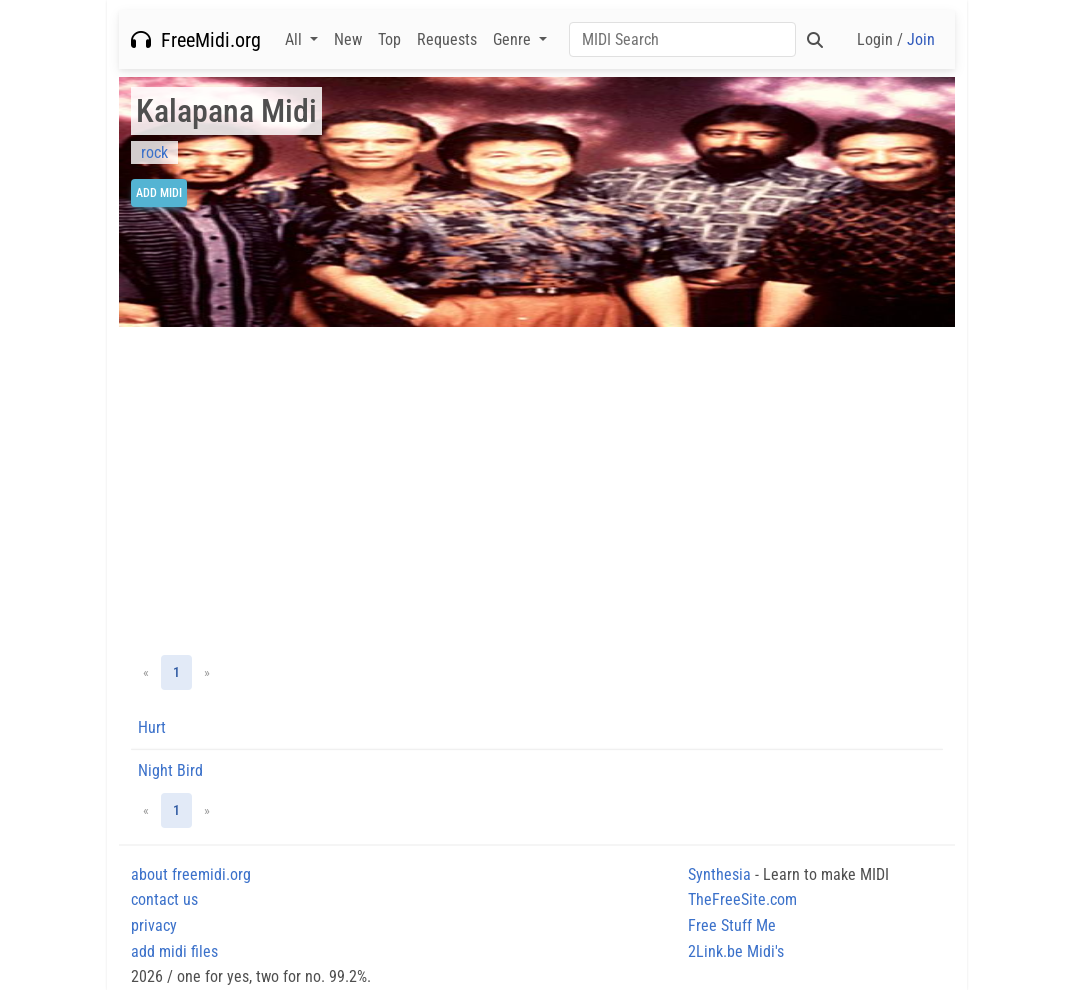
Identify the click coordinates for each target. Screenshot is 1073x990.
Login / (896, 39)
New (348, 39)
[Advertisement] (537, 491)
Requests (447, 39)
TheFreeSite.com (742, 899)
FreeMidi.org (196, 40)
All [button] (295, 39)
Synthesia (719, 874)
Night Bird (170, 770)
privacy (154, 925)
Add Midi (159, 193)
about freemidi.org (191, 874)
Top (389, 39)
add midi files (174, 951)
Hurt (152, 727)
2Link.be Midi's (736, 951)
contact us (164, 899)
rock (154, 152)
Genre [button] (514, 39)
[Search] (682, 39)
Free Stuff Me (732, 925)
